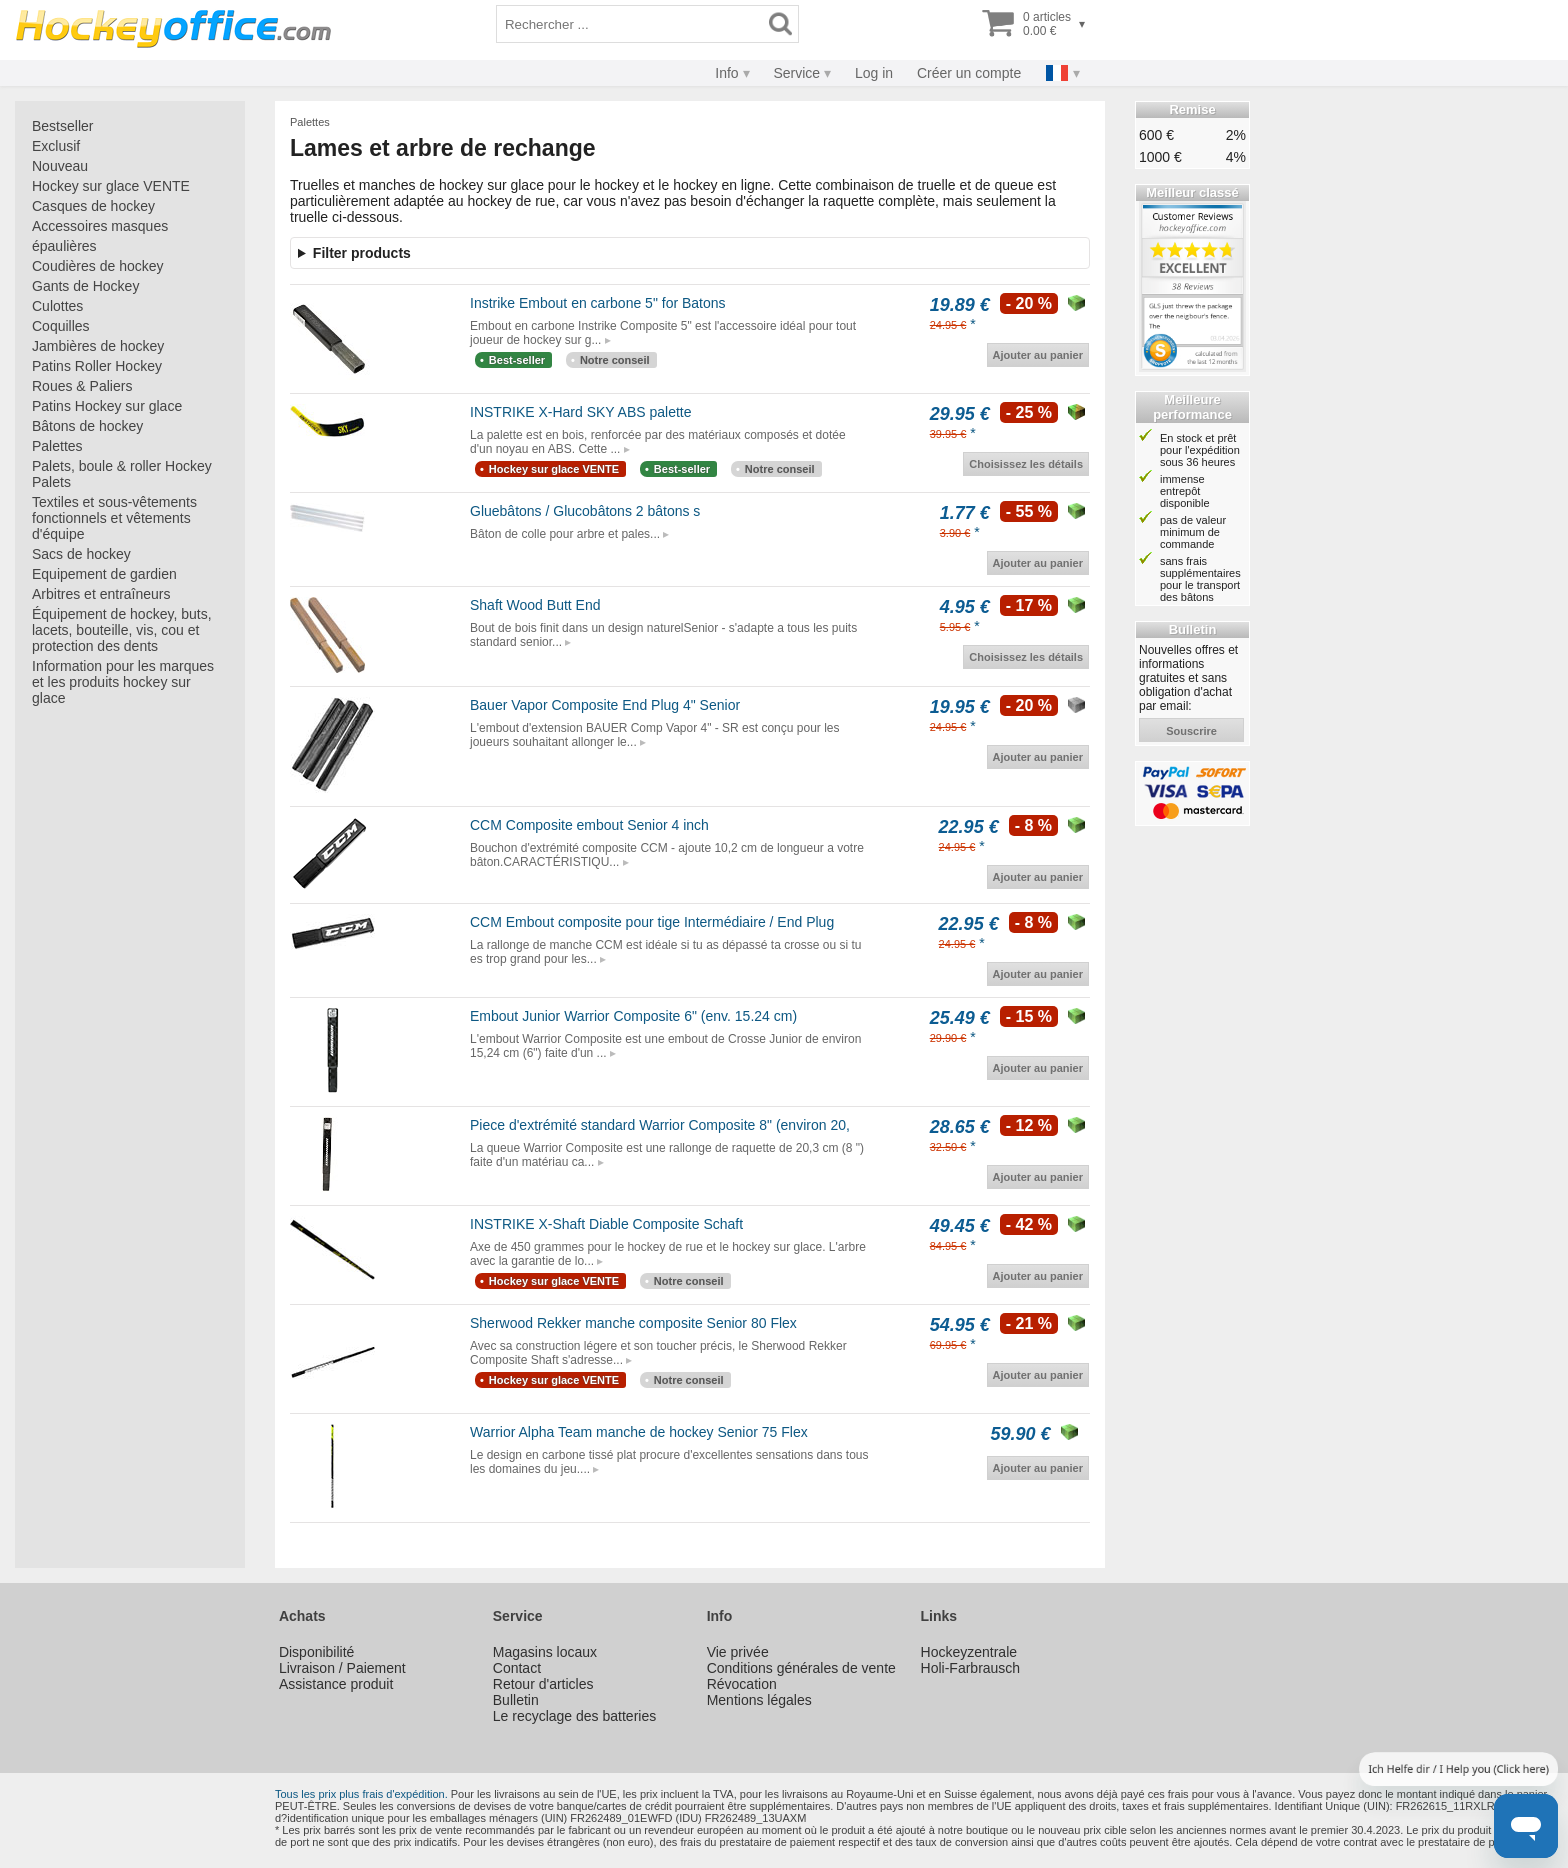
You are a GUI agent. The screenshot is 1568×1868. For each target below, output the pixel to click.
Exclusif (56, 146)
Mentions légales (759, 1700)
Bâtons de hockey (87, 426)
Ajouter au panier (1038, 355)
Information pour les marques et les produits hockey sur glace (123, 682)
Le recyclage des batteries (574, 1716)
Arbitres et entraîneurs (101, 594)
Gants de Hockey (85, 286)
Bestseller (62, 126)
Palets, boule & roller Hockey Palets (122, 474)
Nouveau (60, 166)
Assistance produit (336, 1684)
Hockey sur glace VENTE (111, 186)
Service (796, 73)
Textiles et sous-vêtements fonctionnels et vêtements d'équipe (114, 518)
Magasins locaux (545, 1652)
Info (726, 73)
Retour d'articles (543, 1684)
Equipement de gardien (104, 574)
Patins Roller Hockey (97, 366)
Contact (517, 1668)
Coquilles (61, 326)
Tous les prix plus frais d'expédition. (361, 1794)
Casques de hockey (93, 206)
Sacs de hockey (81, 554)
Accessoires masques (100, 226)
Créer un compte (969, 73)
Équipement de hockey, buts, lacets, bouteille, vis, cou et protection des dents (122, 630)
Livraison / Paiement (342, 1668)
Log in (874, 73)
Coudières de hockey (98, 266)
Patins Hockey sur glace (107, 406)
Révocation (742, 1684)
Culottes (57, 306)
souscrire (1191, 731)
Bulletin (516, 1700)
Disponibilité (316, 1652)
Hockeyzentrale (969, 1652)
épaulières (64, 246)
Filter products (362, 253)
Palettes (57, 446)
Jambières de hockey (98, 346)
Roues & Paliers (82, 386)
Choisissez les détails (1026, 464)
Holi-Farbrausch (971, 1668)
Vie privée (738, 1652)
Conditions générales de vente (801, 1668)
